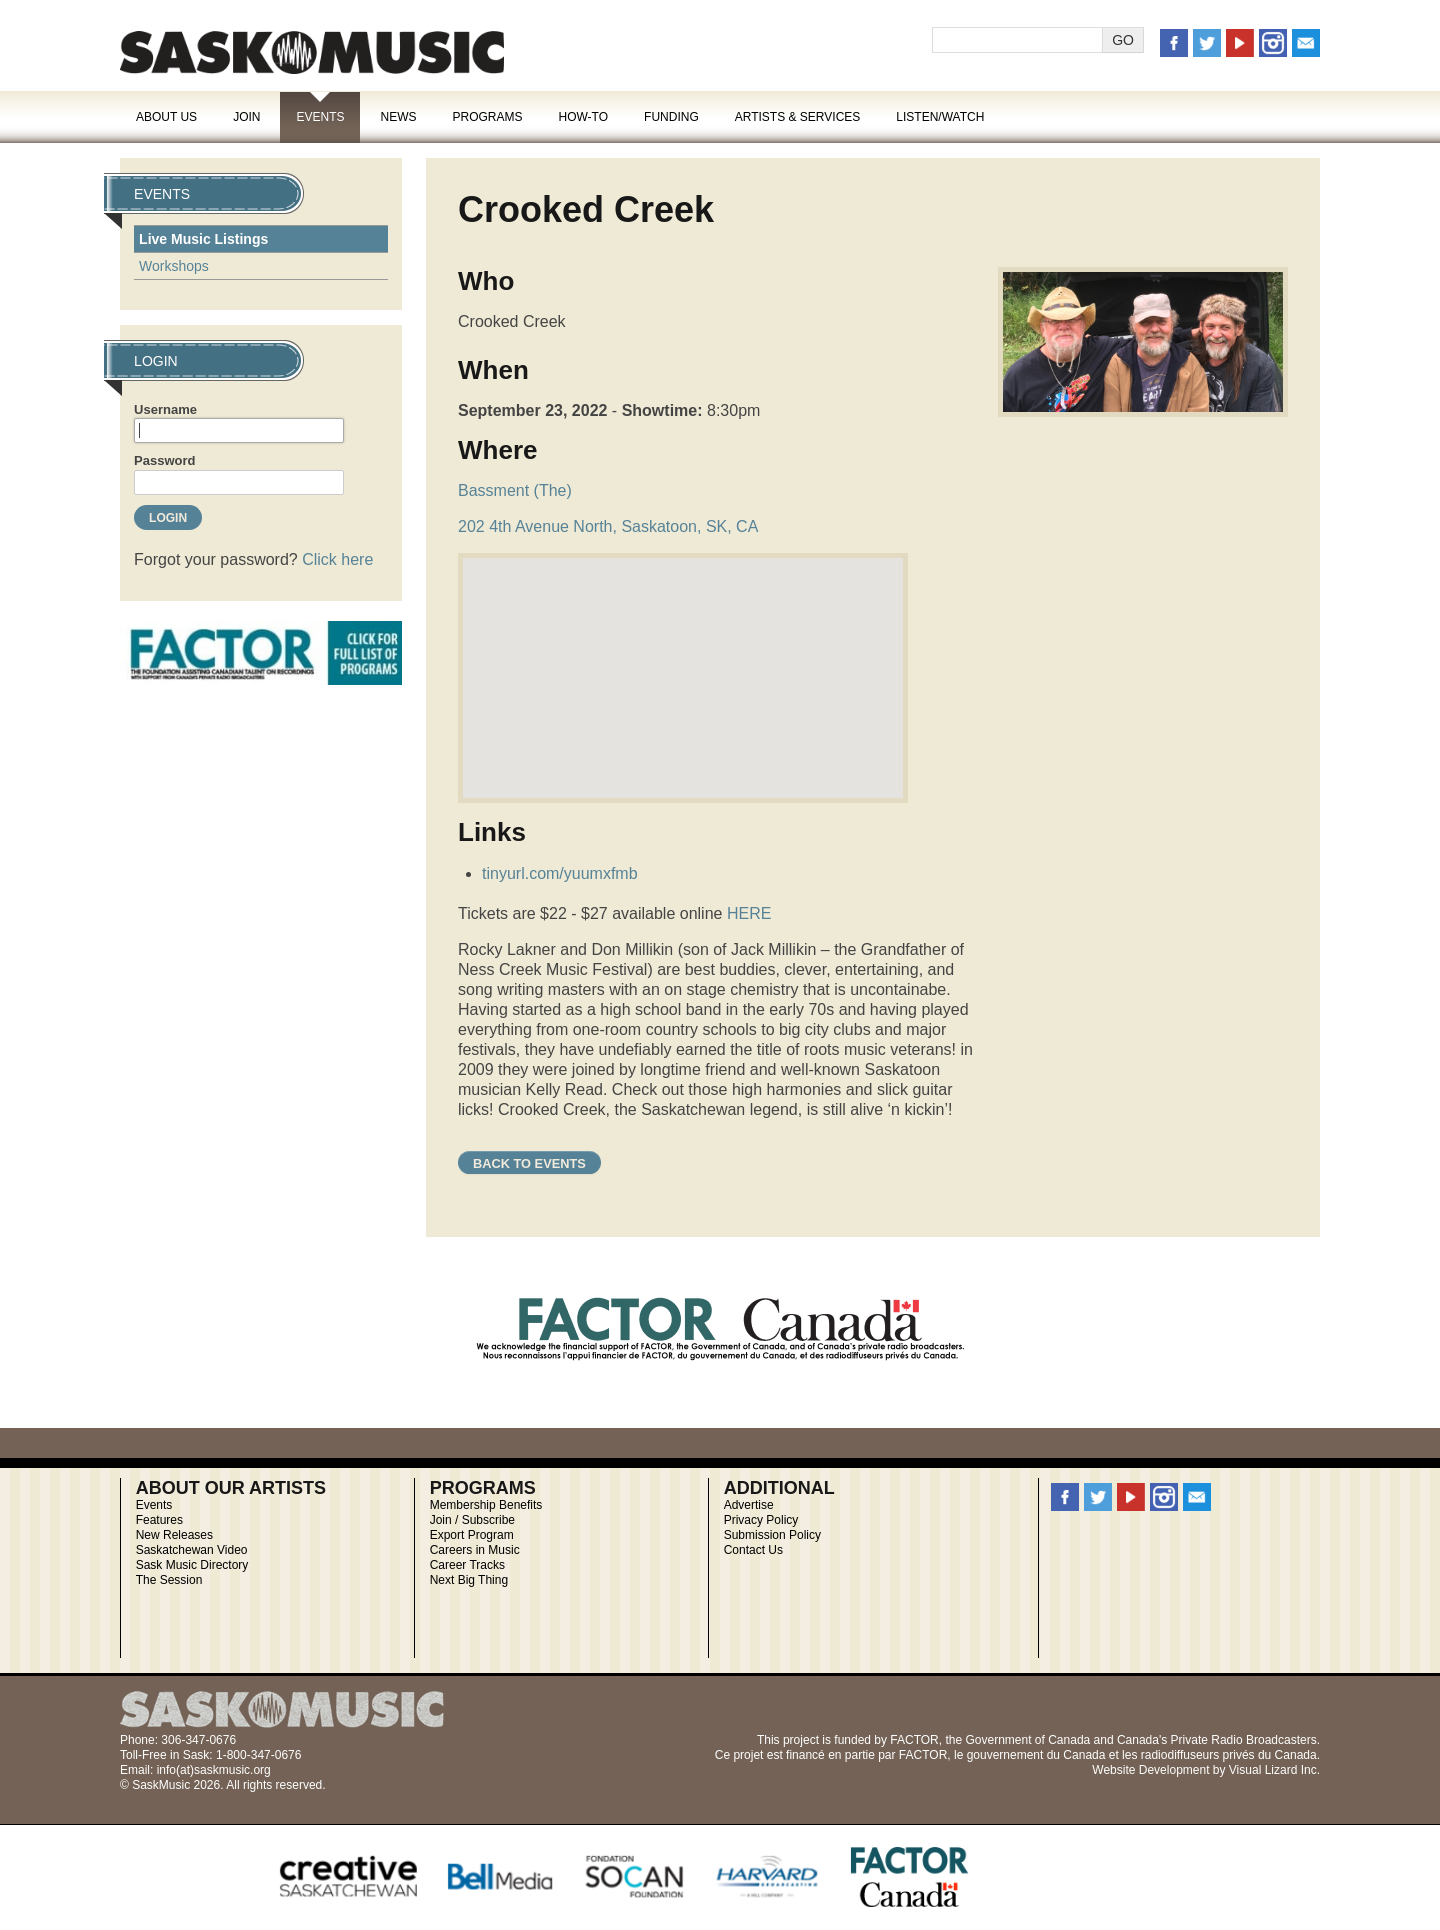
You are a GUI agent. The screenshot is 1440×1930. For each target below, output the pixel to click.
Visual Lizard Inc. (1274, 1770)
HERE (749, 913)
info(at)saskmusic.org (214, 1770)
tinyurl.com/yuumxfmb (560, 873)
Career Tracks (467, 1565)
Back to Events (529, 1163)
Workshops (174, 266)
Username (165, 409)
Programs (487, 117)
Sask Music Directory (192, 1565)
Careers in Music (475, 1550)
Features (159, 1520)
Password (164, 460)
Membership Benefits (486, 1505)
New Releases (174, 1535)
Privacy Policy (761, 1520)
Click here (337, 559)
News (398, 117)
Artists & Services (798, 117)
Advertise (749, 1505)
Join (246, 117)
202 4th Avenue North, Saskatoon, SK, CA (608, 526)
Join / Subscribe (472, 1520)
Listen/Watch (940, 117)
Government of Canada (1027, 1740)
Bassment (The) (515, 490)
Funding (671, 117)
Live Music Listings (203, 239)
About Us (166, 117)
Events (320, 117)
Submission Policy (772, 1535)
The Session (169, 1580)
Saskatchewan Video (192, 1550)
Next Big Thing (469, 1580)
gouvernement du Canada (1036, 1755)
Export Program (472, 1535)
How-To (584, 117)
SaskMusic (312, 52)
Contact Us (753, 1550)
